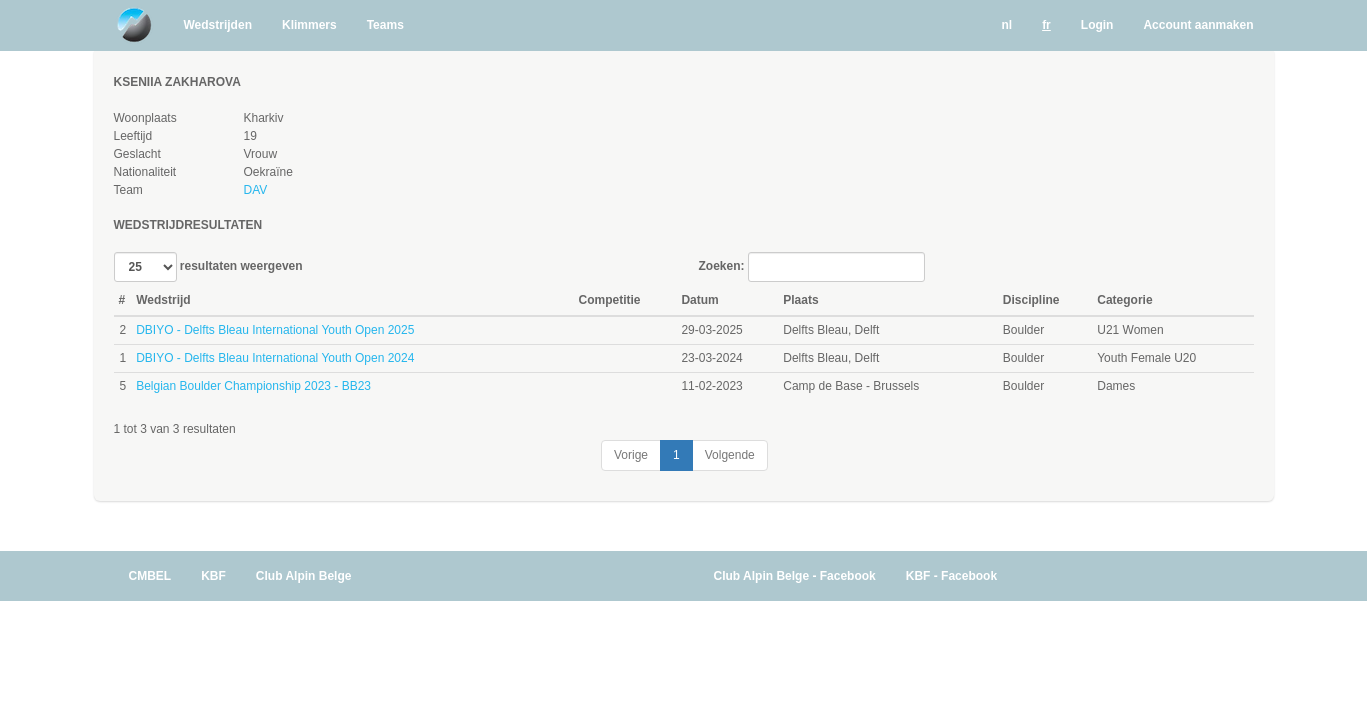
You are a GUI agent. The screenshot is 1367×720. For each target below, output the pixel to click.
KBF (213, 576)
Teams (385, 25)
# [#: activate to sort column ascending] (122, 300)
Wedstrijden (218, 25)
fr (1046, 25)
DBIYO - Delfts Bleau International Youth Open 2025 (275, 330)
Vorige (631, 455)
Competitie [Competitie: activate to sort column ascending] (610, 300)
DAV (255, 190)
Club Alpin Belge (304, 576)
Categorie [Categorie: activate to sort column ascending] (1124, 300)
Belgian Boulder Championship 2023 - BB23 (253, 386)
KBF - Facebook (951, 576)
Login (1097, 25)
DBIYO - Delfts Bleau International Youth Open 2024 (275, 358)
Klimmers (309, 25)
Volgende (730, 455)
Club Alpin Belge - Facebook (795, 576)
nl (1006, 25)
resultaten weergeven (208, 267)
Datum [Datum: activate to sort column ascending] (699, 300)
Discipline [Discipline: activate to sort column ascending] (1031, 300)
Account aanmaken (1198, 25)
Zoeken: (812, 267)
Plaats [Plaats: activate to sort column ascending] (800, 300)
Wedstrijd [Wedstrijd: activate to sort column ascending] (163, 300)
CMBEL (150, 576)
